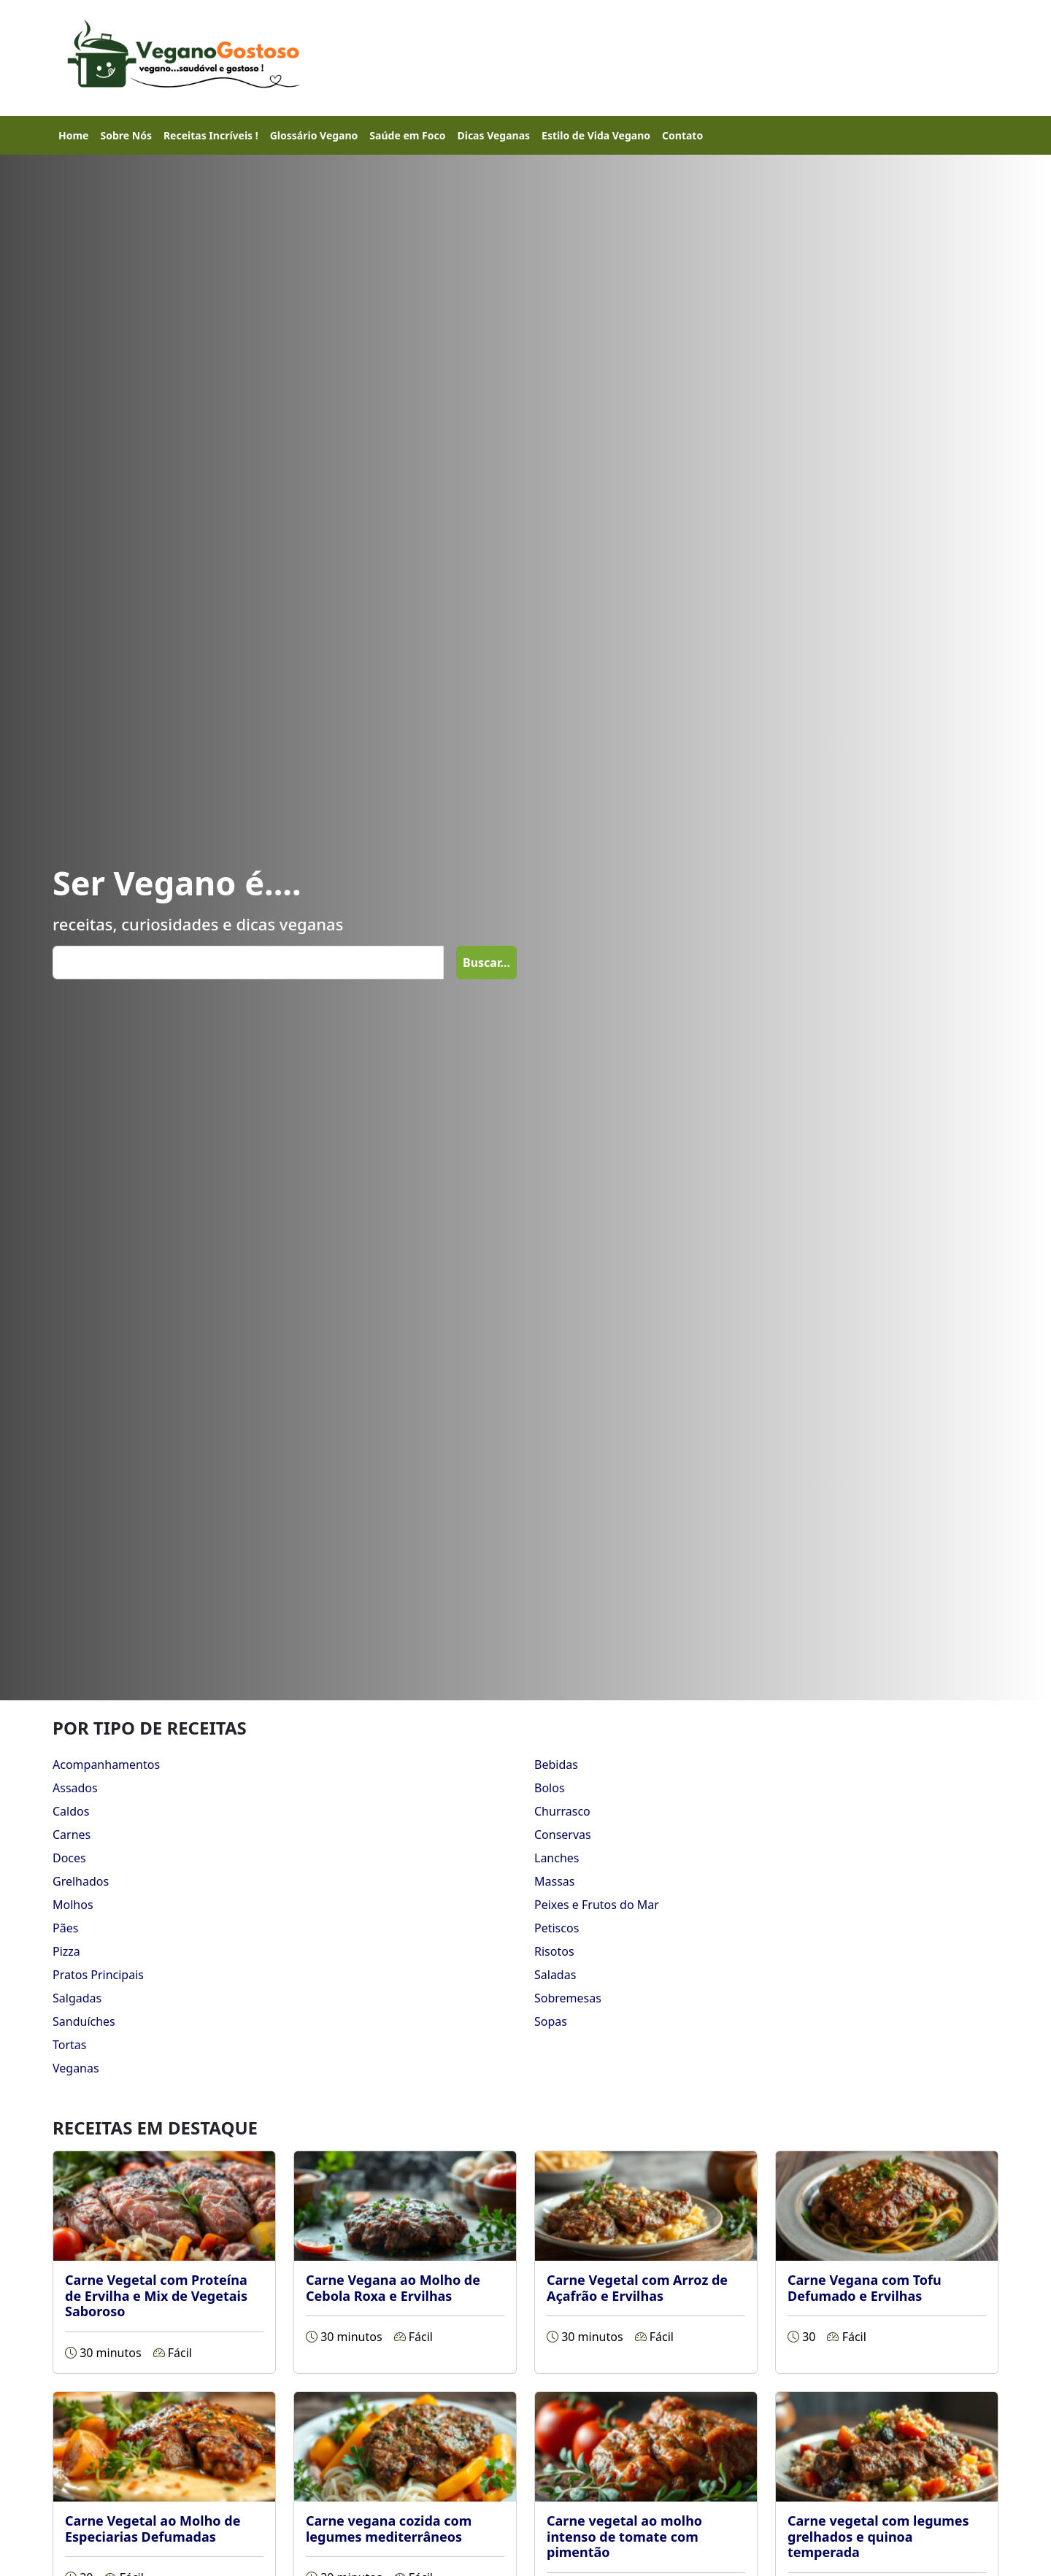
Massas (554, 1881)
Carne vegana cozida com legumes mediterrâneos (388, 2528)
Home (73, 135)
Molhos (73, 1905)
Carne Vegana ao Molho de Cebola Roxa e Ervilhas (393, 2288)
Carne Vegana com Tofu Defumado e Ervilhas (865, 2288)
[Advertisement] (639, 55)
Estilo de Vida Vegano (596, 135)
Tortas (69, 2045)
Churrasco (562, 1811)
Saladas (555, 1975)
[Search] (248, 962)
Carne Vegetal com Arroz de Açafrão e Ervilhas (637, 2288)
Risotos (554, 1951)
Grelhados (81, 1881)
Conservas (562, 1835)
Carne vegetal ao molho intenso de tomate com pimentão (624, 2536)
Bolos (549, 1788)
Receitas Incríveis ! (210, 135)
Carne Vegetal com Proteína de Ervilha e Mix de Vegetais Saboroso (156, 2295)
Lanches (557, 1858)
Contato (682, 135)
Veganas (76, 2068)
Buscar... (486, 963)
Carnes (72, 1835)
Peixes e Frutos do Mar (596, 1905)
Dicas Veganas (493, 135)
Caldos (71, 1811)
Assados (75, 1788)
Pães (65, 1928)
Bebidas (556, 1764)
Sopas (550, 2021)
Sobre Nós (125, 135)
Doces (69, 1858)
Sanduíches (84, 2021)
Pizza (66, 1951)
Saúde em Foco (407, 135)
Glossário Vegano (314, 135)
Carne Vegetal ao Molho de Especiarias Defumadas (152, 2528)
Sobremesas (567, 1998)
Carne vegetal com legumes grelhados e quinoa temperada (878, 2536)
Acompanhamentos (106, 1764)
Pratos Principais (98, 1975)
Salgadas (77, 1998)
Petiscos (556, 1928)
